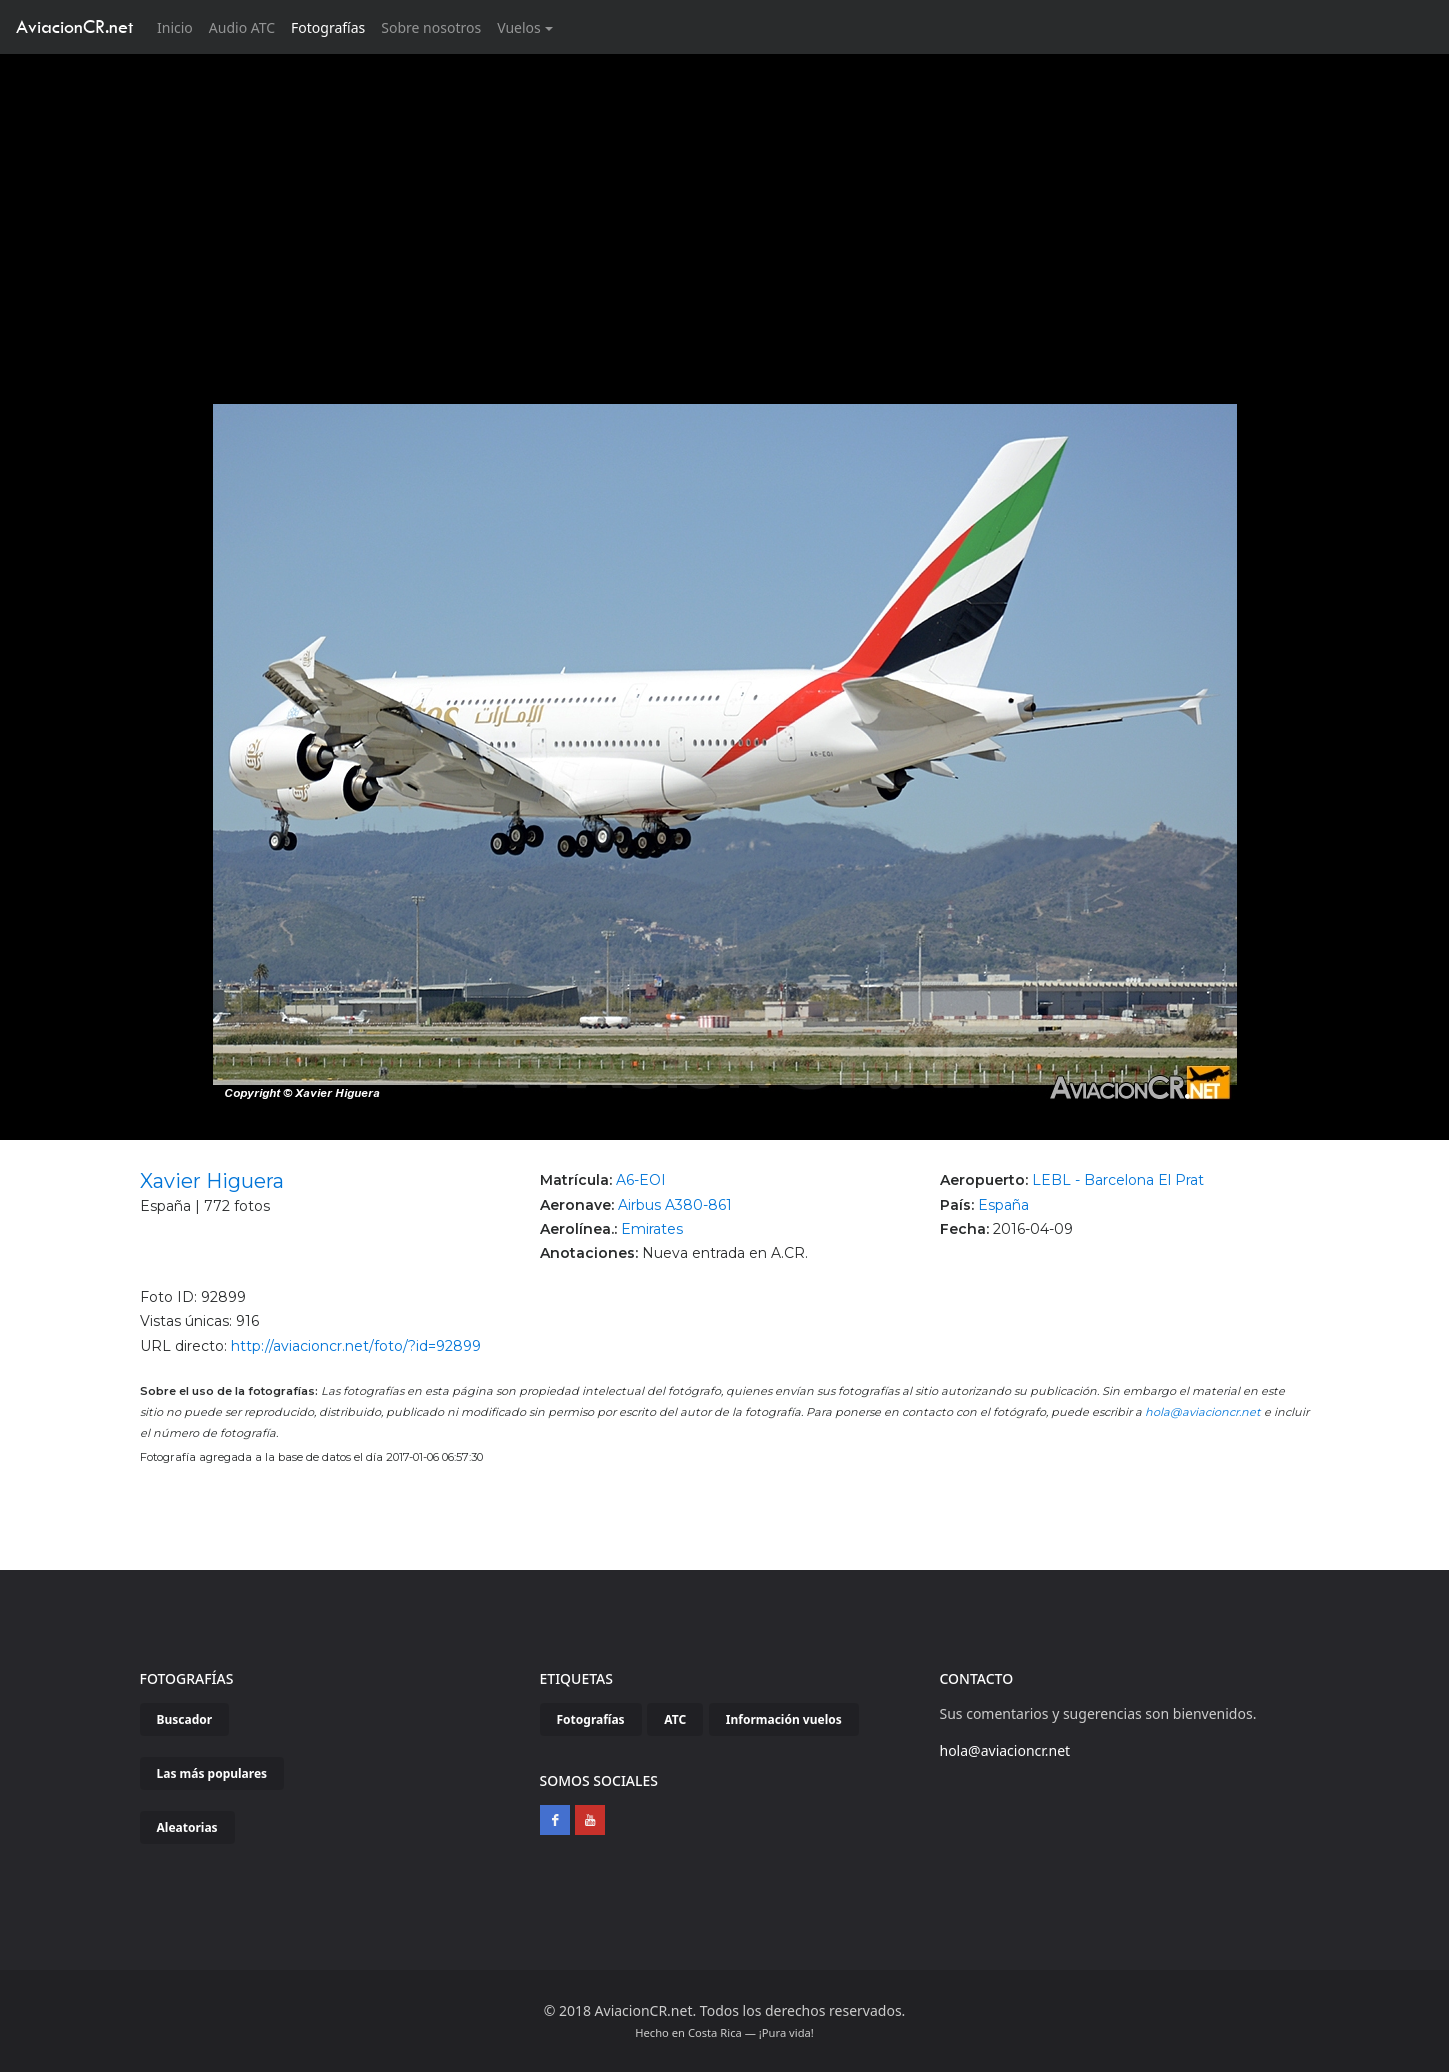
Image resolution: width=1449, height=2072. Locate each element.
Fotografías (328, 27)
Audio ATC (242, 27)
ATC (675, 1719)
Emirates (652, 1229)
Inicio (179, 26)
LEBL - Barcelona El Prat (1118, 1180)
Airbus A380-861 (675, 1205)
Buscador (185, 1719)
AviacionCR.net (74, 26)
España (1003, 1205)
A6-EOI (641, 1180)
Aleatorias (187, 1827)
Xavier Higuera (212, 1181)
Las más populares (212, 1773)
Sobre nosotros (431, 27)
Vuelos (519, 27)
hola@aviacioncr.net (1203, 1412)
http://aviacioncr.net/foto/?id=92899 (356, 1346)
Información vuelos (784, 1719)
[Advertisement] (725, 204)
